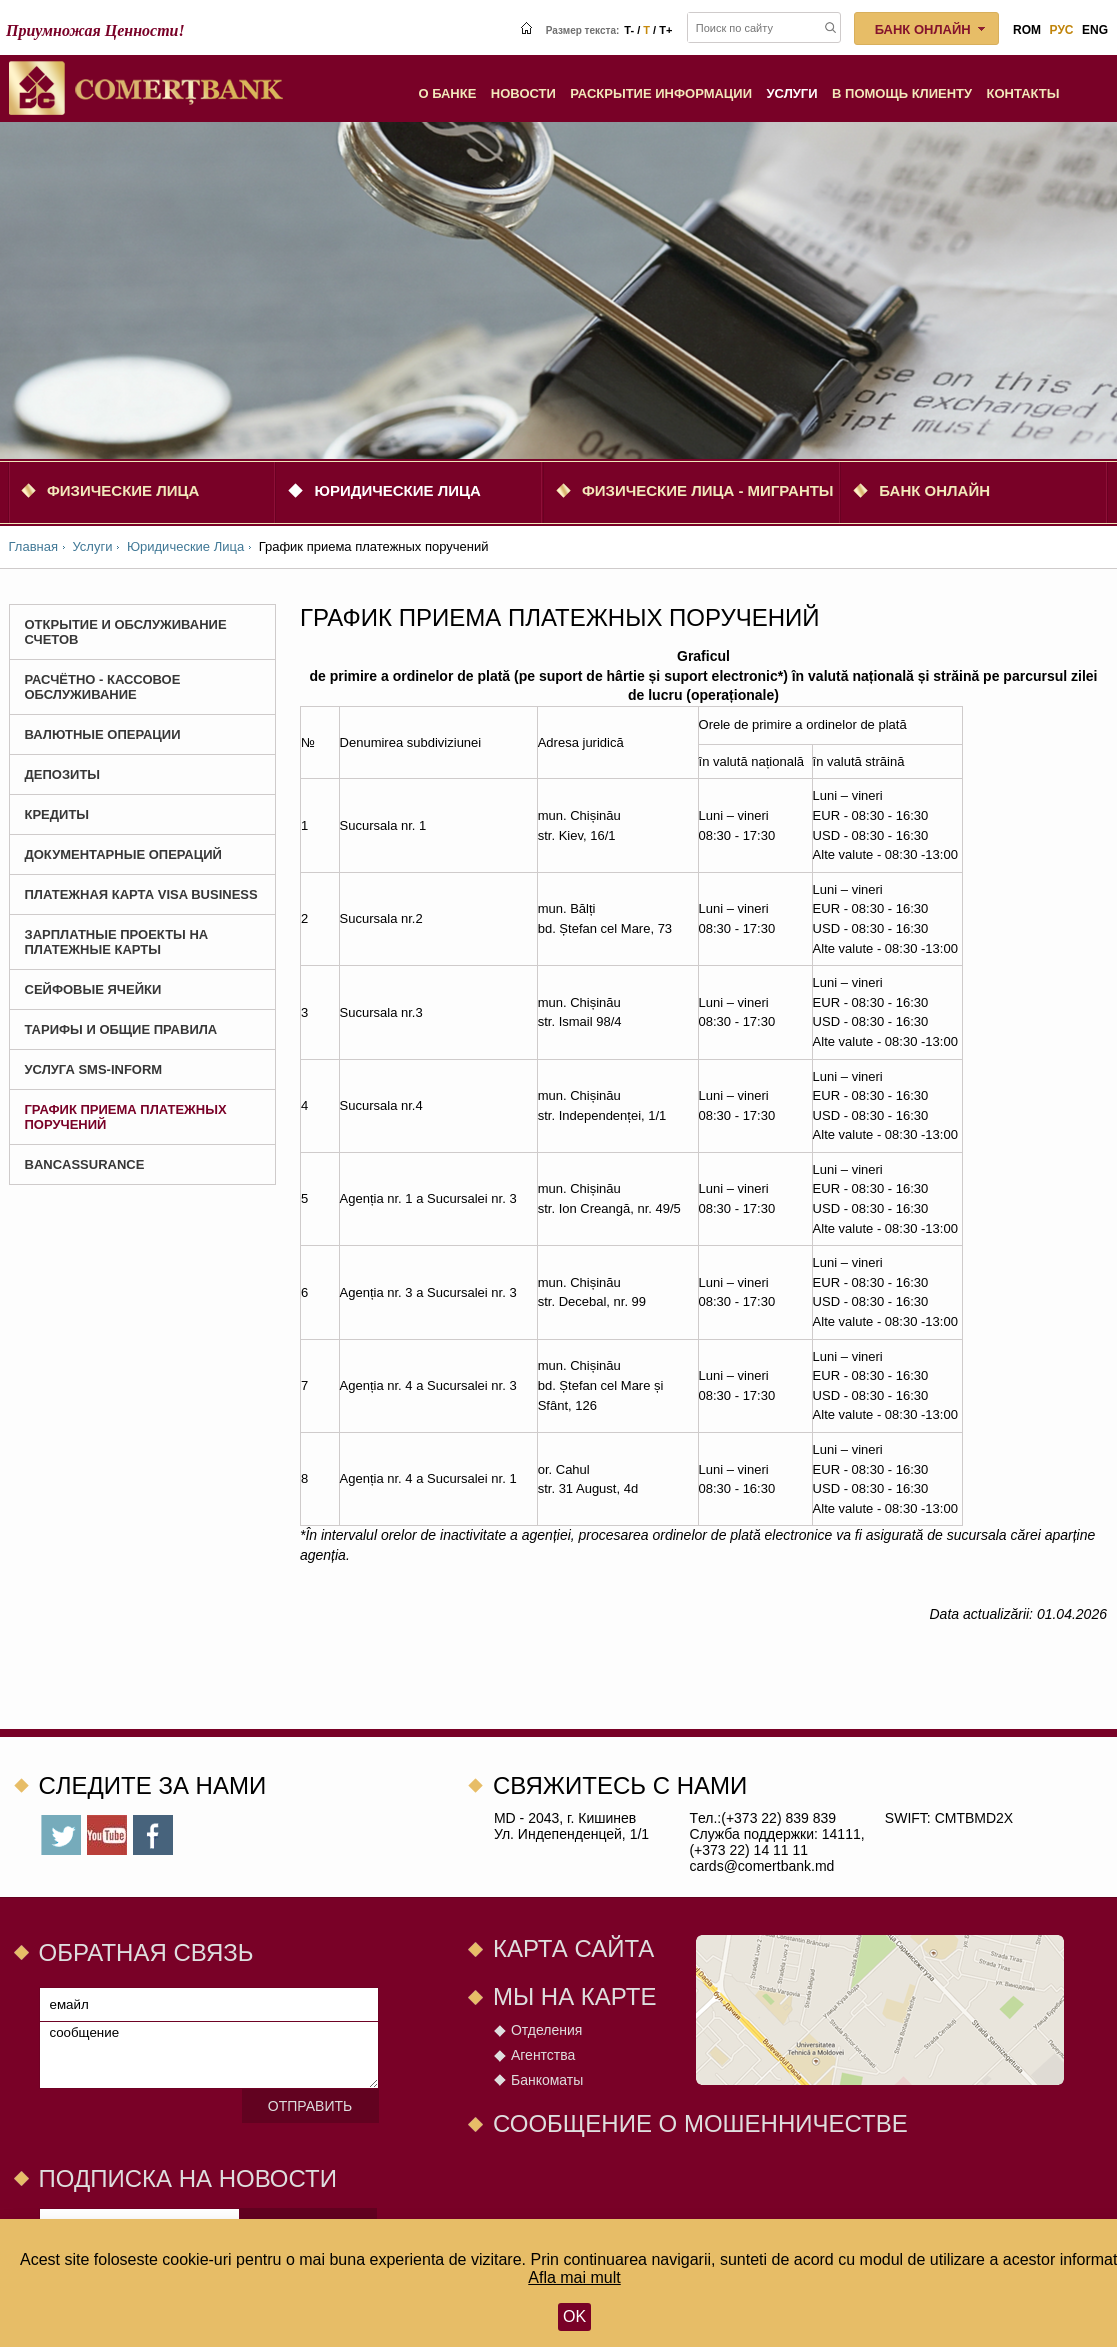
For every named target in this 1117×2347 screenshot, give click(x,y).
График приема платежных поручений (126, 1117)
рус (1062, 30)
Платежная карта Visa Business (141, 894)
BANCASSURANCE (85, 1164)
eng (1095, 30)
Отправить (310, 2106)
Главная (33, 546)
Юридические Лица (397, 490)
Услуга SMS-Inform (94, 1069)
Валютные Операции (103, 734)
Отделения (546, 2030)
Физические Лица (123, 490)
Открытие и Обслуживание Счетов (126, 632)
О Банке (447, 93)
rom (1027, 30)
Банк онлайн (934, 490)
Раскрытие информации (661, 93)
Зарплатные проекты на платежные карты (117, 942)
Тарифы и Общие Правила (121, 1029)
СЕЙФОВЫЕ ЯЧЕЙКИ (93, 989)
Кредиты (57, 814)
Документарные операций (123, 854)
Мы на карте (575, 1996)
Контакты (1023, 93)
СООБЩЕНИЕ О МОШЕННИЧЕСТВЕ (700, 2123)
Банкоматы (547, 2080)
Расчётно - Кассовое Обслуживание (103, 687)
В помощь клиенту (902, 93)
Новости (523, 93)
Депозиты (63, 774)
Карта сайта (573, 1948)
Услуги (792, 93)
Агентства (543, 2055)
